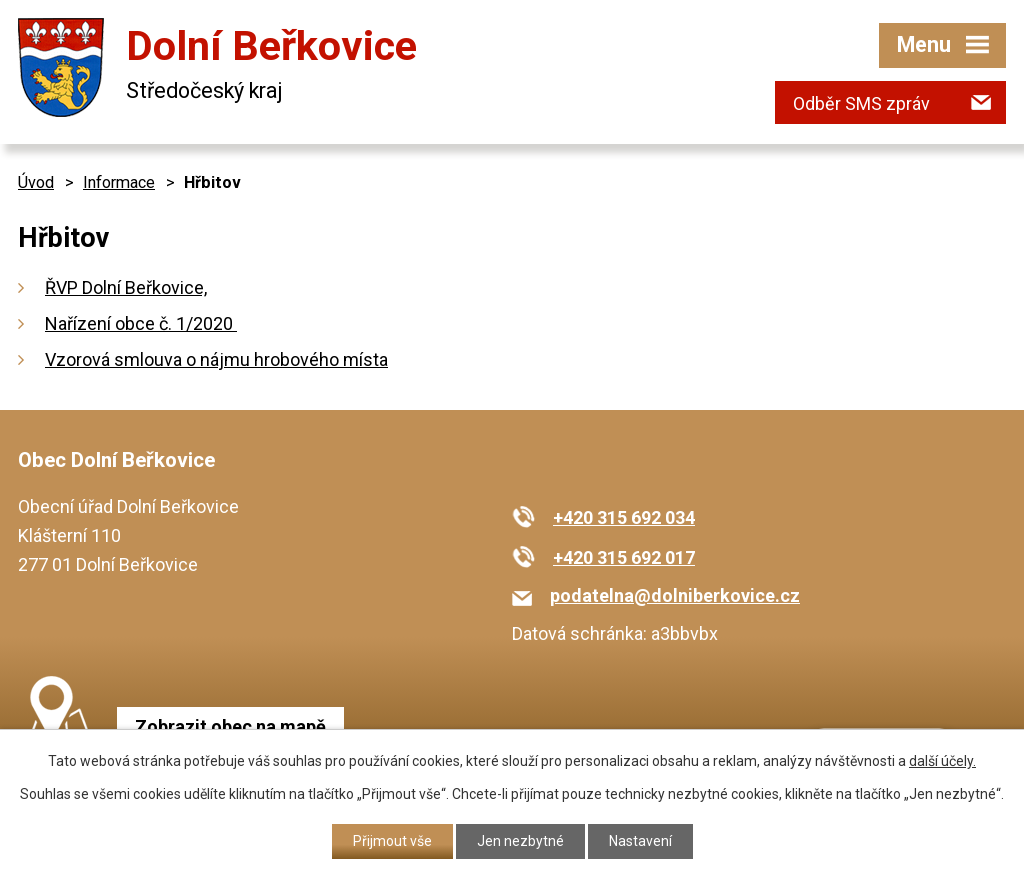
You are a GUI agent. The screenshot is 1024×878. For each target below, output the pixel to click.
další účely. (942, 761)
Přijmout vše (392, 841)
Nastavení (640, 841)
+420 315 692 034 (624, 517)
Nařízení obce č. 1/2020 (141, 323)
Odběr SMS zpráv (861, 103)
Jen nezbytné (520, 841)
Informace (119, 182)
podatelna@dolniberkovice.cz (675, 595)
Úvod (36, 182)
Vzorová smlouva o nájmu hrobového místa (216, 359)
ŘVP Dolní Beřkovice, (126, 287)
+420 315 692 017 (624, 557)
